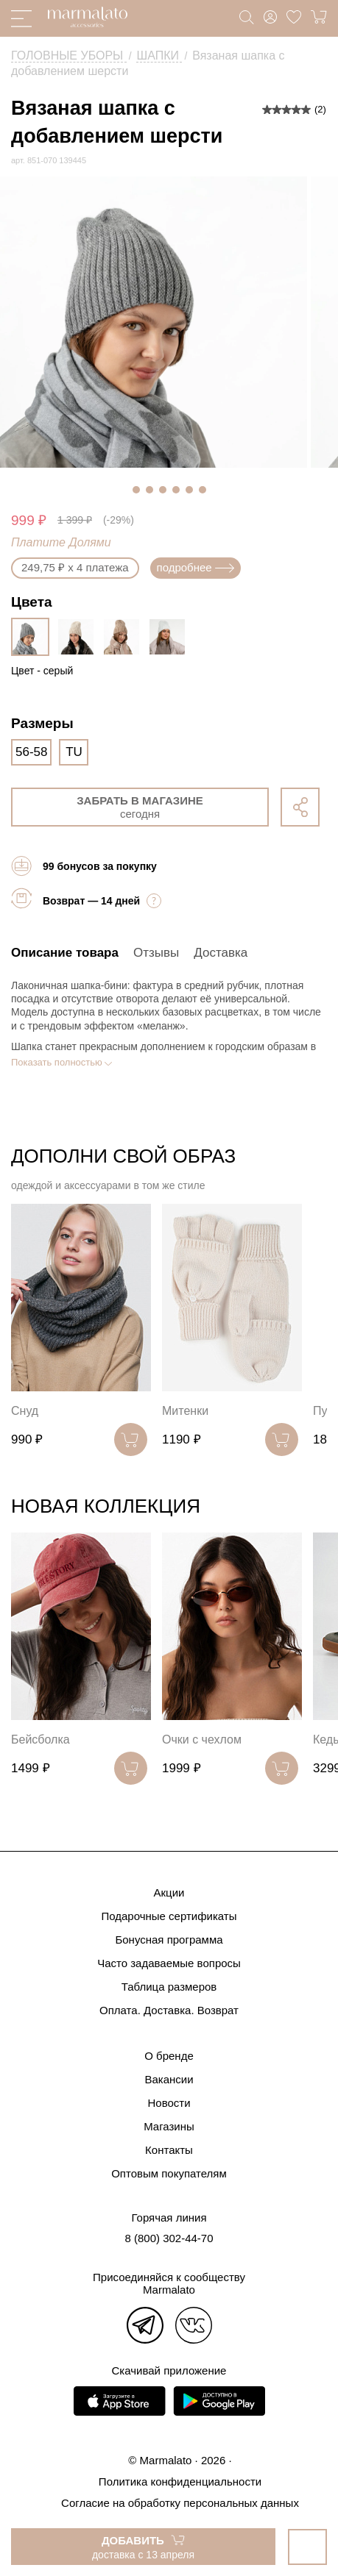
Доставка (220, 953)
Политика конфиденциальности (180, 2481)
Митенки (185, 1411)
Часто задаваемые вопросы (169, 1963)
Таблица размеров (169, 1986)
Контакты (169, 2150)
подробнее (195, 567)
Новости (168, 2103)
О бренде (169, 2055)
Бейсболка (40, 1739)
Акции (169, 1892)
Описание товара (65, 953)
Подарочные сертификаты (168, 1916)
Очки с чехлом (202, 1739)
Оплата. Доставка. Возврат (169, 2010)
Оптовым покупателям (169, 2173)
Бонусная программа (168, 1939)
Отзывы (156, 953)
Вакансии (168, 2079)
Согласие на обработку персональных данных (180, 2503)
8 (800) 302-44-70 (168, 2238)
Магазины (169, 2126)
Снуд (24, 1411)
